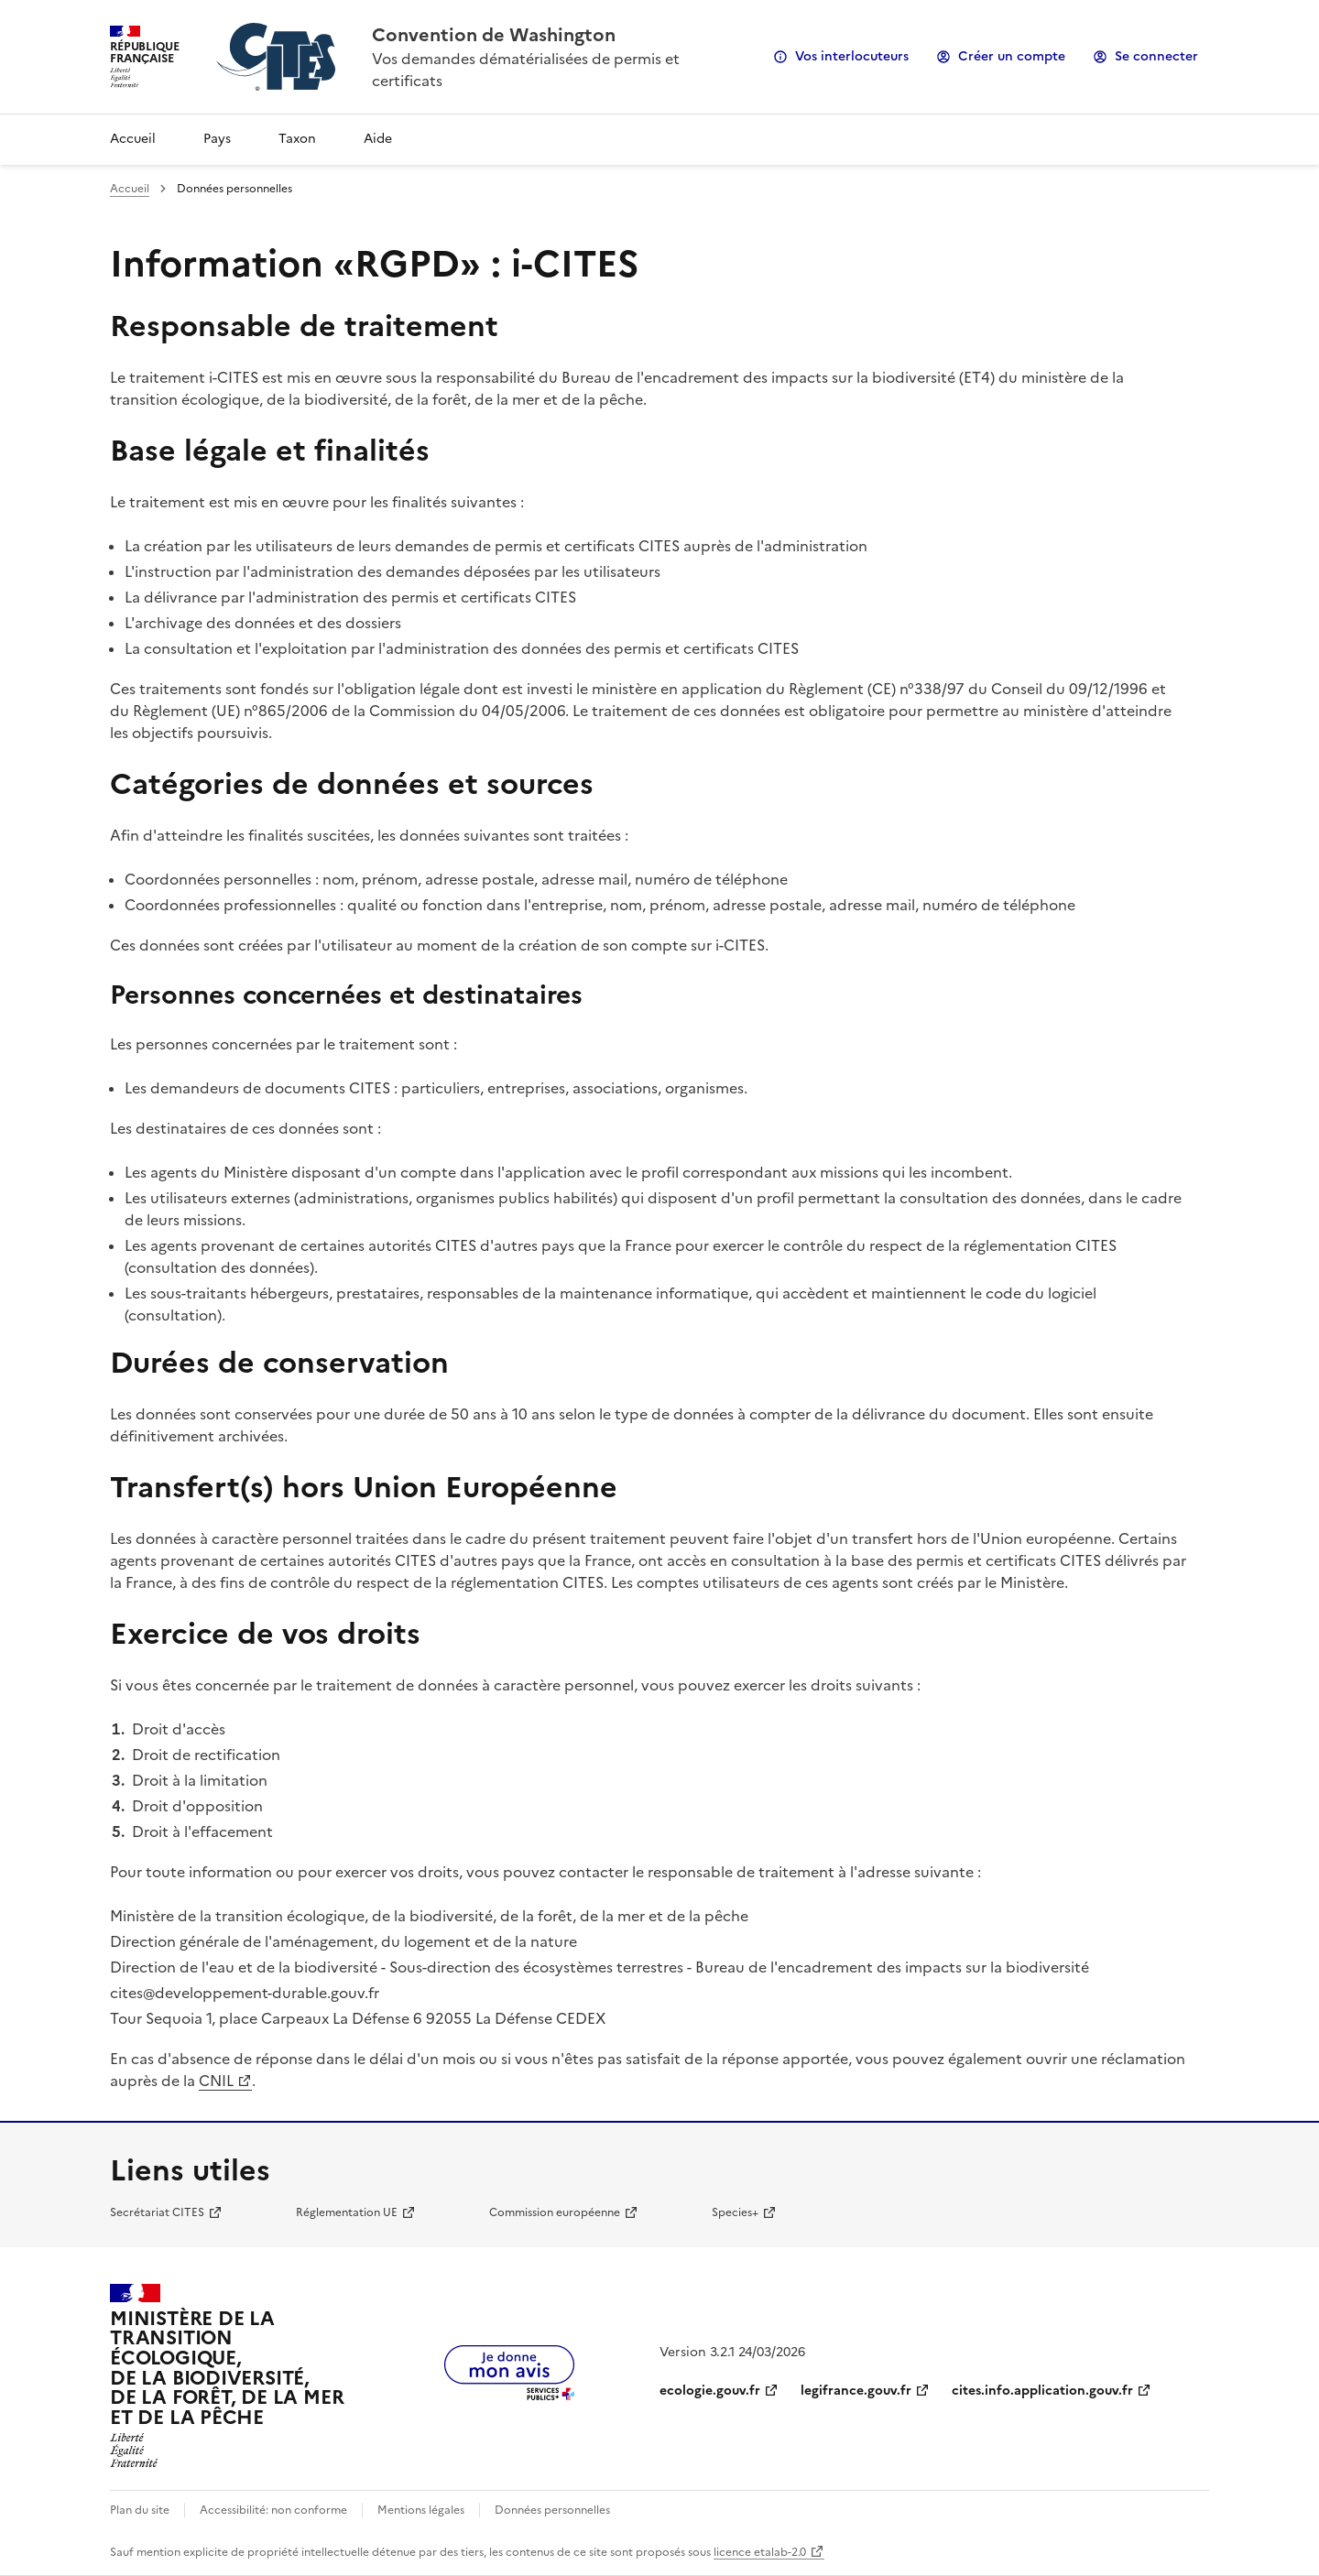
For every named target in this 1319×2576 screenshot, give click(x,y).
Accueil (133, 138)
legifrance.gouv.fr (856, 2390)
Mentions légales (420, 2510)
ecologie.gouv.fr (710, 2390)
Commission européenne (554, 2212)
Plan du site (139, 2510)
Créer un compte (1011, 56)
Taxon (297, 138)
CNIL (216, 2081)
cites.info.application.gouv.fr (1042, 2390)
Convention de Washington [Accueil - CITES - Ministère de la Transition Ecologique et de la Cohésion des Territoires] (494, 35)
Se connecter (1156, 56)
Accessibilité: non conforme (273, 2510)
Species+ (735, 2212)
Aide (378, 138)
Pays (217, 138)
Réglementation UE (347, 2212)
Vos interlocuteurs (852, 56)
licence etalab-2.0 (760, 2552)
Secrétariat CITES (157, 2212)
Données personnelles (552, 2510)
